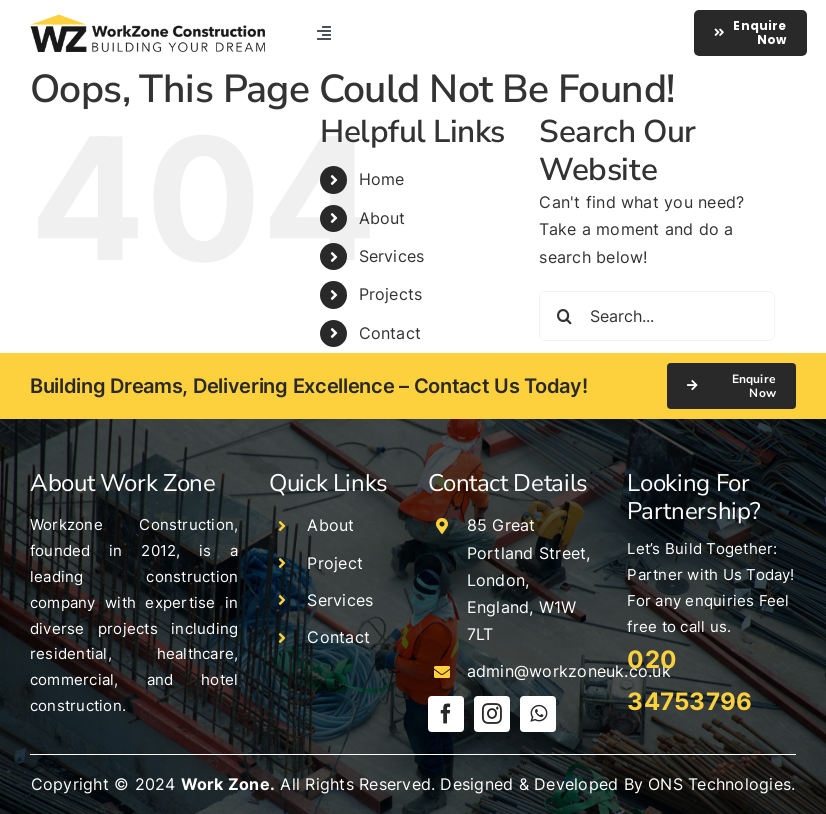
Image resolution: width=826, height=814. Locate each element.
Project (335, 563)
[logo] (147, 22)
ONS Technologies (719, 784)
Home (382, 179)
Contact (390, 333)
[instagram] (492, 714)
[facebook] (446, 714)
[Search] (564, 316)
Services (392, 256)
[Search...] (656, 316)
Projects (391, 294)
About (382, 218)
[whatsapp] (538, 714)
